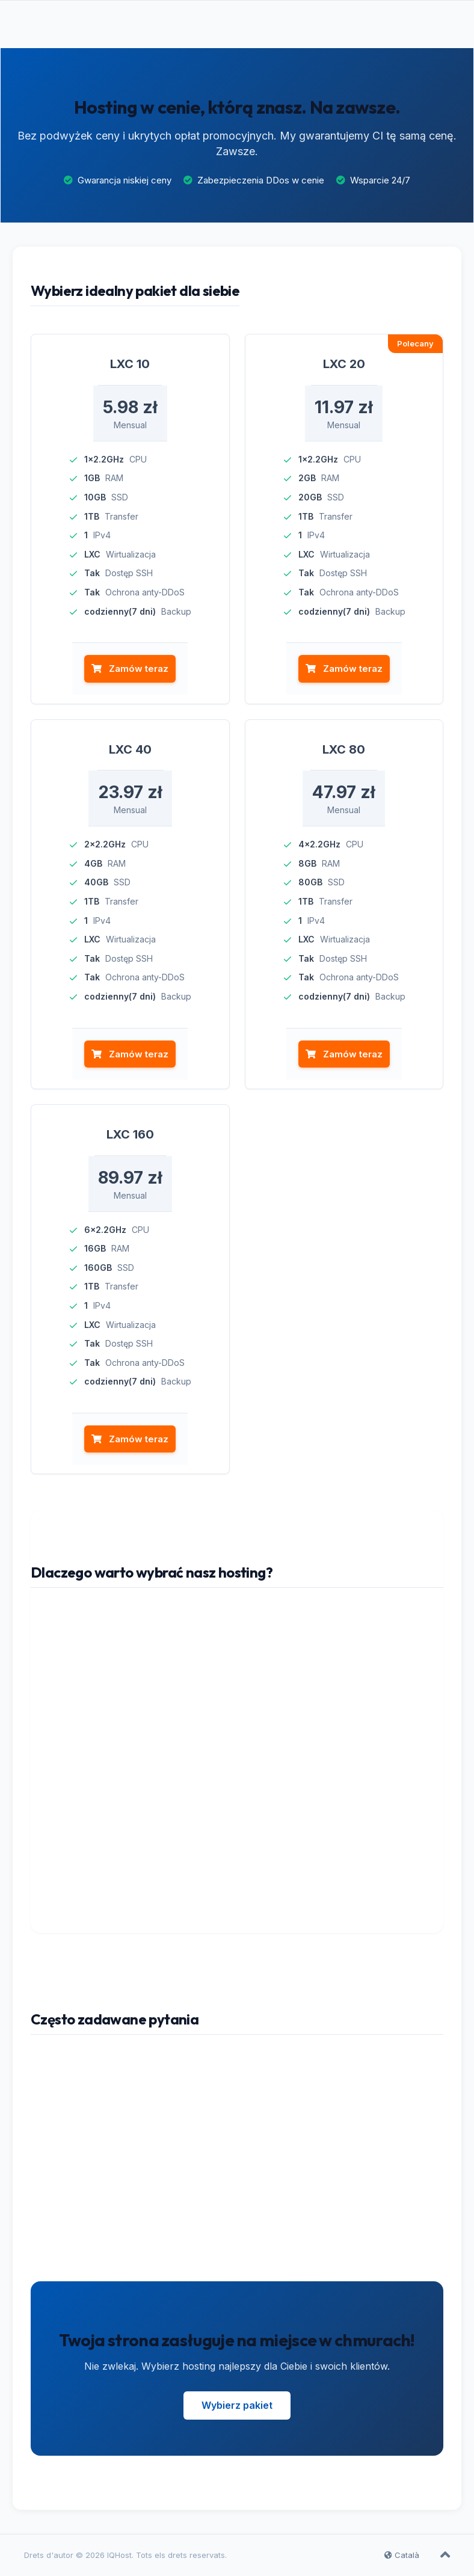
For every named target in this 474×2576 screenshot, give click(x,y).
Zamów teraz (129, 669)
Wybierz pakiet (237, 2406)
